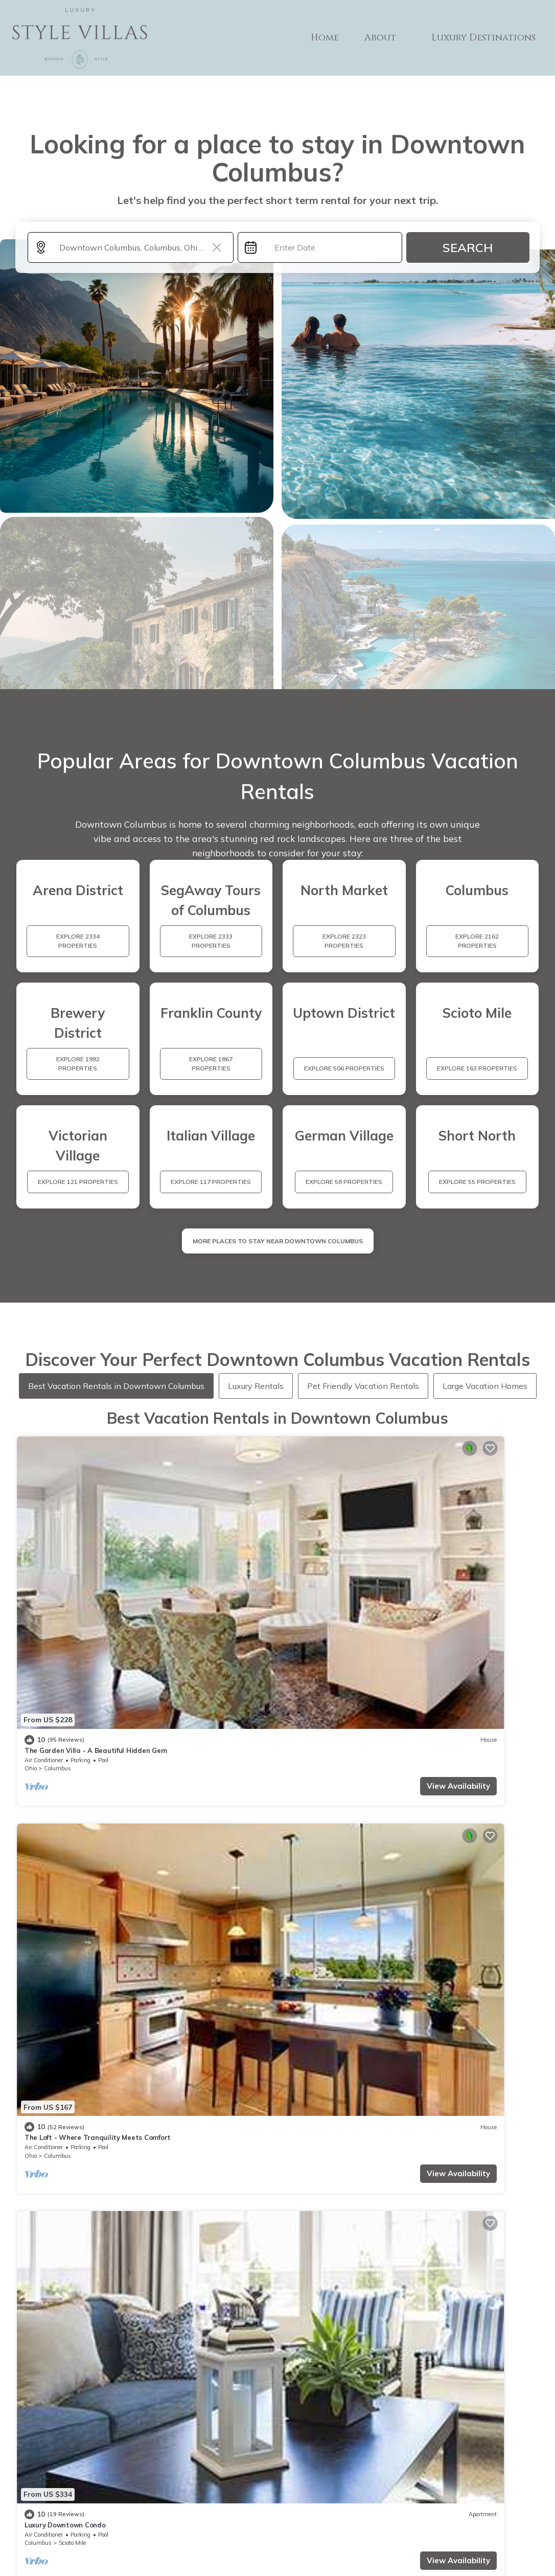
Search (468, 247)
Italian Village (473, 1550)
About (390, 37)
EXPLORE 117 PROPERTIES (211, 1182)
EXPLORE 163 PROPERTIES (477, 1068)
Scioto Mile (336, 1550)
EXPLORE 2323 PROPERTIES (344, 940)
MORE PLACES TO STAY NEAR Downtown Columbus (278, 1241)
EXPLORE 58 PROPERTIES (344, 1182)
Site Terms (335, 2516)
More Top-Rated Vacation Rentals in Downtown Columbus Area (277, 2356)
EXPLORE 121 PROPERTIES (78, 1182)
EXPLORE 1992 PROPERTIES (78, 1063)
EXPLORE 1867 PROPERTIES (211, 1063)
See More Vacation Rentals (277, 1791)
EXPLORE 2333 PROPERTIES (211, 940)
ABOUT (335, 2475)
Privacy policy (284, 2516)
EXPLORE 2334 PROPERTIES (78, 940)
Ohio (31, 1550)
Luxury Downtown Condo (329, 1533)
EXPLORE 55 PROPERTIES (477, 1182)
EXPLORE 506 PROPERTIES (344, 1068)
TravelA (307, 2545)
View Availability (95, 1568)
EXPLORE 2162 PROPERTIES (477, 940)
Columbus (57, 1550)
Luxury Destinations (487, 37)
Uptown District (79, 1720)
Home (338, 37)
